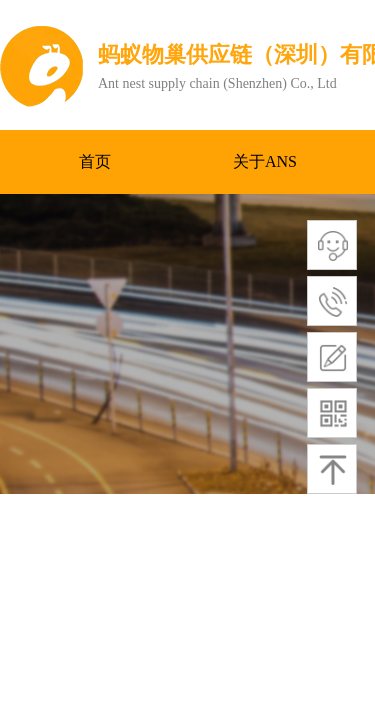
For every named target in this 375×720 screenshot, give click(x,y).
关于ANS (265, 161)
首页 (95, 161)
